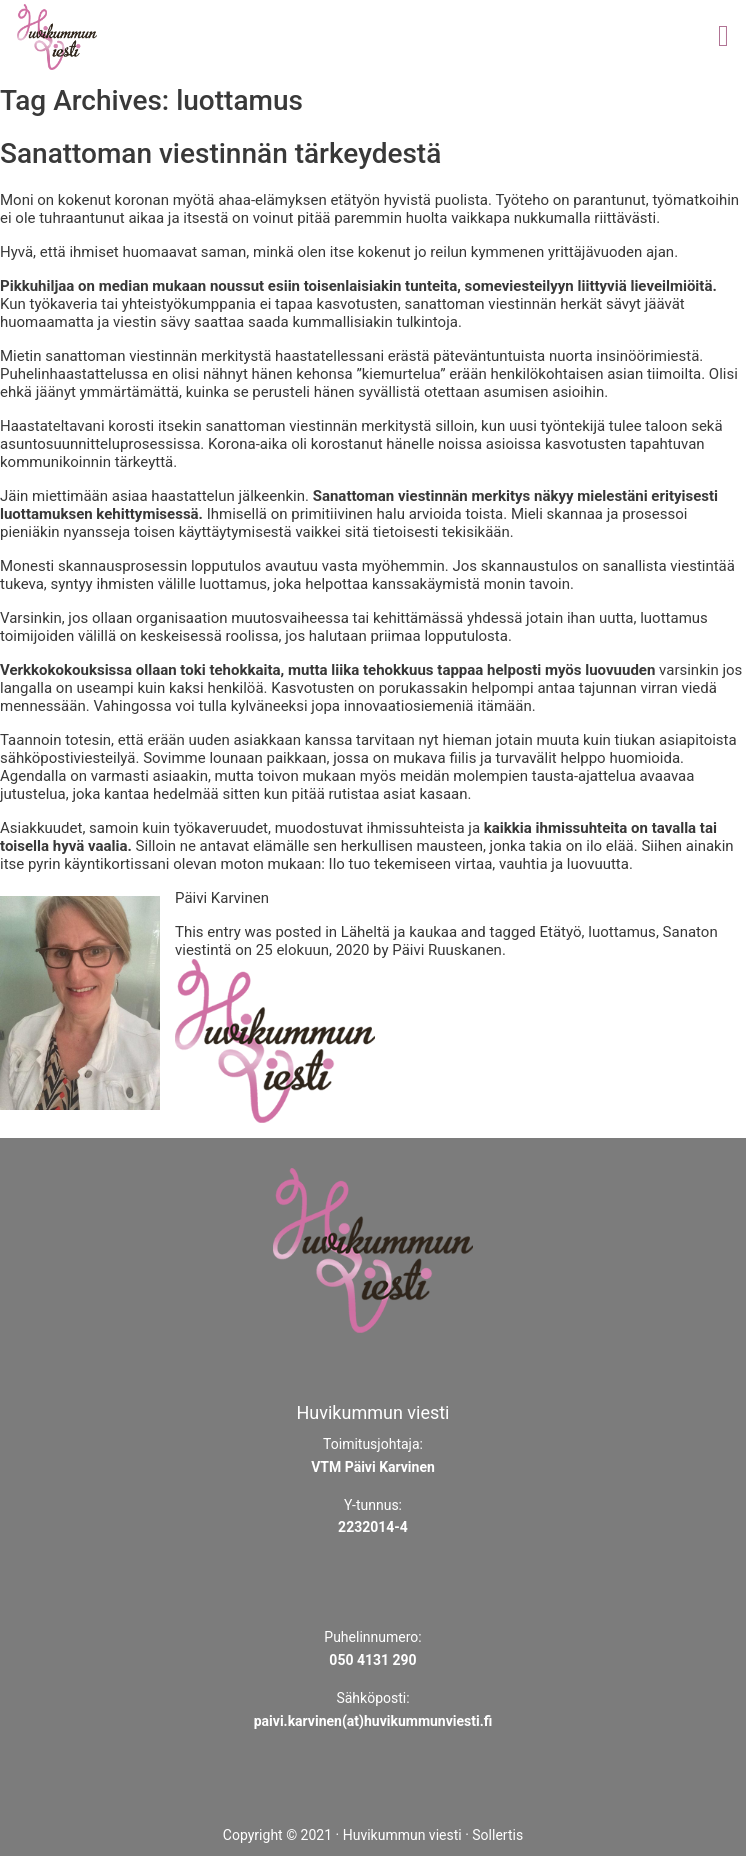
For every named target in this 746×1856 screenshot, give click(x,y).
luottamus (622, 932)
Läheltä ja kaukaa (399, 932)
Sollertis (497, 1835)
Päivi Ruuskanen (447, 950)
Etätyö (561, 932)
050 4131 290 (372, 1660)
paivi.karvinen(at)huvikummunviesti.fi (373, 1721)
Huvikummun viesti (402, 1835)
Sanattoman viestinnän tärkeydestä (220, 153)
